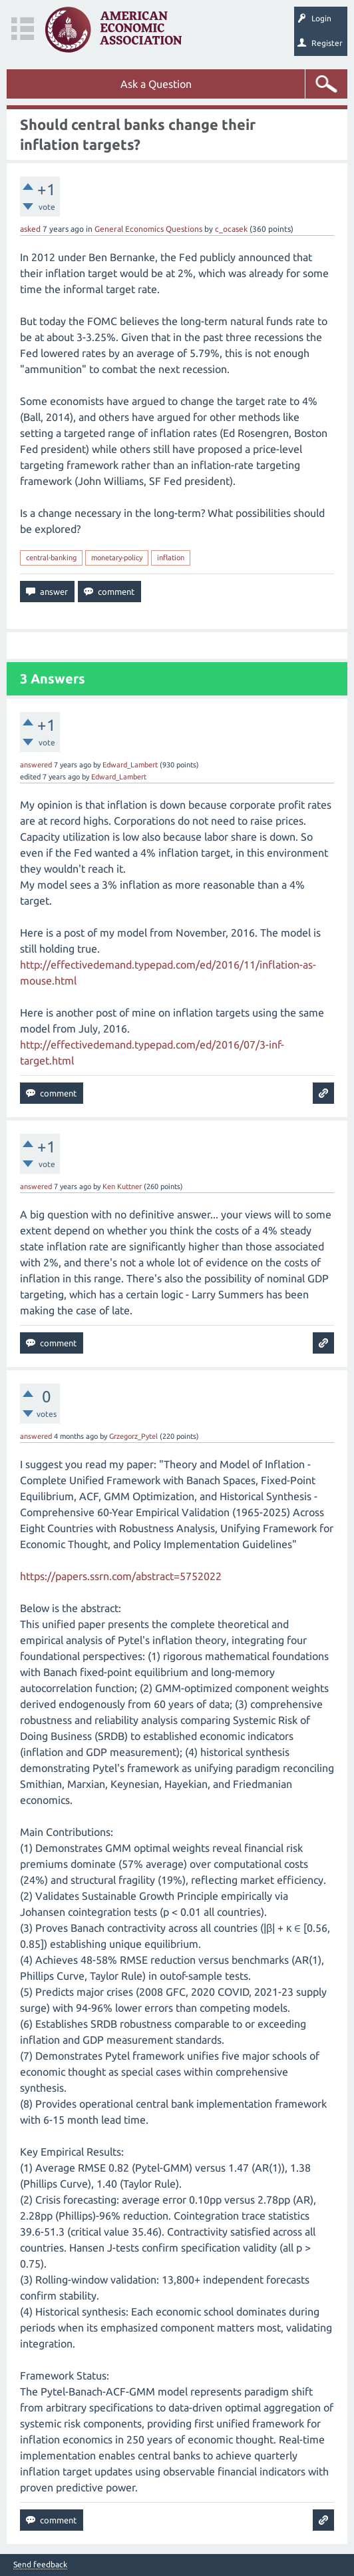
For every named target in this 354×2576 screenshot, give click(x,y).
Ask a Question (156, 84)
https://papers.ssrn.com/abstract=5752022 (121, 1576)
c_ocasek (231, 228)
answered (36, 765)
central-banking (51, 558)
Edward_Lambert (130, 765)
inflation (170, 558)
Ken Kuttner (122, 1186)
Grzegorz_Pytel (133, 1436)
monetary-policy (116, 558)
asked (30, 228)
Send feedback (40, 2565)
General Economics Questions (148, 228)
